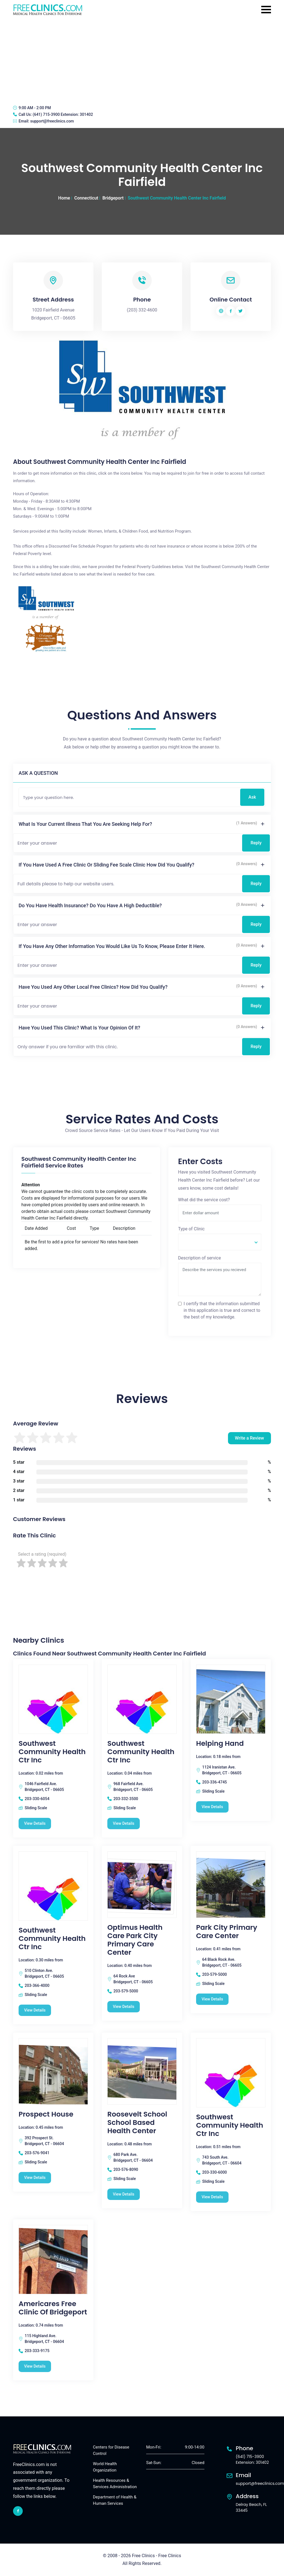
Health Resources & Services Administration (115, 2483)
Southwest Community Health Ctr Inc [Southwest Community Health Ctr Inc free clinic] (52, 1751)
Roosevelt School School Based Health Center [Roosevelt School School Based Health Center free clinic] (137, 2122)
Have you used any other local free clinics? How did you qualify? (93, 987)
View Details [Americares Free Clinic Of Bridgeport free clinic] (34, 2366)
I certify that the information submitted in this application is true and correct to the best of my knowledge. (222, 1310)
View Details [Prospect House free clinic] (34, 2177)
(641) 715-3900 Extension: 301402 (63, 114)
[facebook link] (18, 2511)
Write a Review (249, 1438)
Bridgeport (112, 198)
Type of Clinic (191, 1228)
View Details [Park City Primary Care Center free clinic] (212, 1999)
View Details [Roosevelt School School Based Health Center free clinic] (123, 2194)
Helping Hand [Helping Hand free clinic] (220, 1743)
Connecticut (86, 198)
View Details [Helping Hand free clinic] (212, 1807)
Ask (252, 797)
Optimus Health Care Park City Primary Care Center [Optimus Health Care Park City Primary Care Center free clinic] (135, 1940)
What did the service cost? (204, 1199)
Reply (256, 842)
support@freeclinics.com (52, 121)
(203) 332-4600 (142, 310)
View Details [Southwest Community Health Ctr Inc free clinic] (34, 1823)
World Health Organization (105, 2467)
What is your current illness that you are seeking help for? (85, 824)
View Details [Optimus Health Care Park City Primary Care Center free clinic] (123, 2006)
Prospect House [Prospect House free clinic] (46, 2114)
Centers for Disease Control (111, 2450)
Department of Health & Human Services (114, 2500)
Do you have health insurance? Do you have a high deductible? (90, 905)
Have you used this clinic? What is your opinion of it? (79, 1028)
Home (64, 198)
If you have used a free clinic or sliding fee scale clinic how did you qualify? (106, 865)
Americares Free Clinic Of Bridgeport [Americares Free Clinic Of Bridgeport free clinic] (53, 2308)
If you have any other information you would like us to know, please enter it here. (112, 946)
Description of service (199, 1258)
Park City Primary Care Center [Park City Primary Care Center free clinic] (226, 1931)
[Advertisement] (142, 59)
